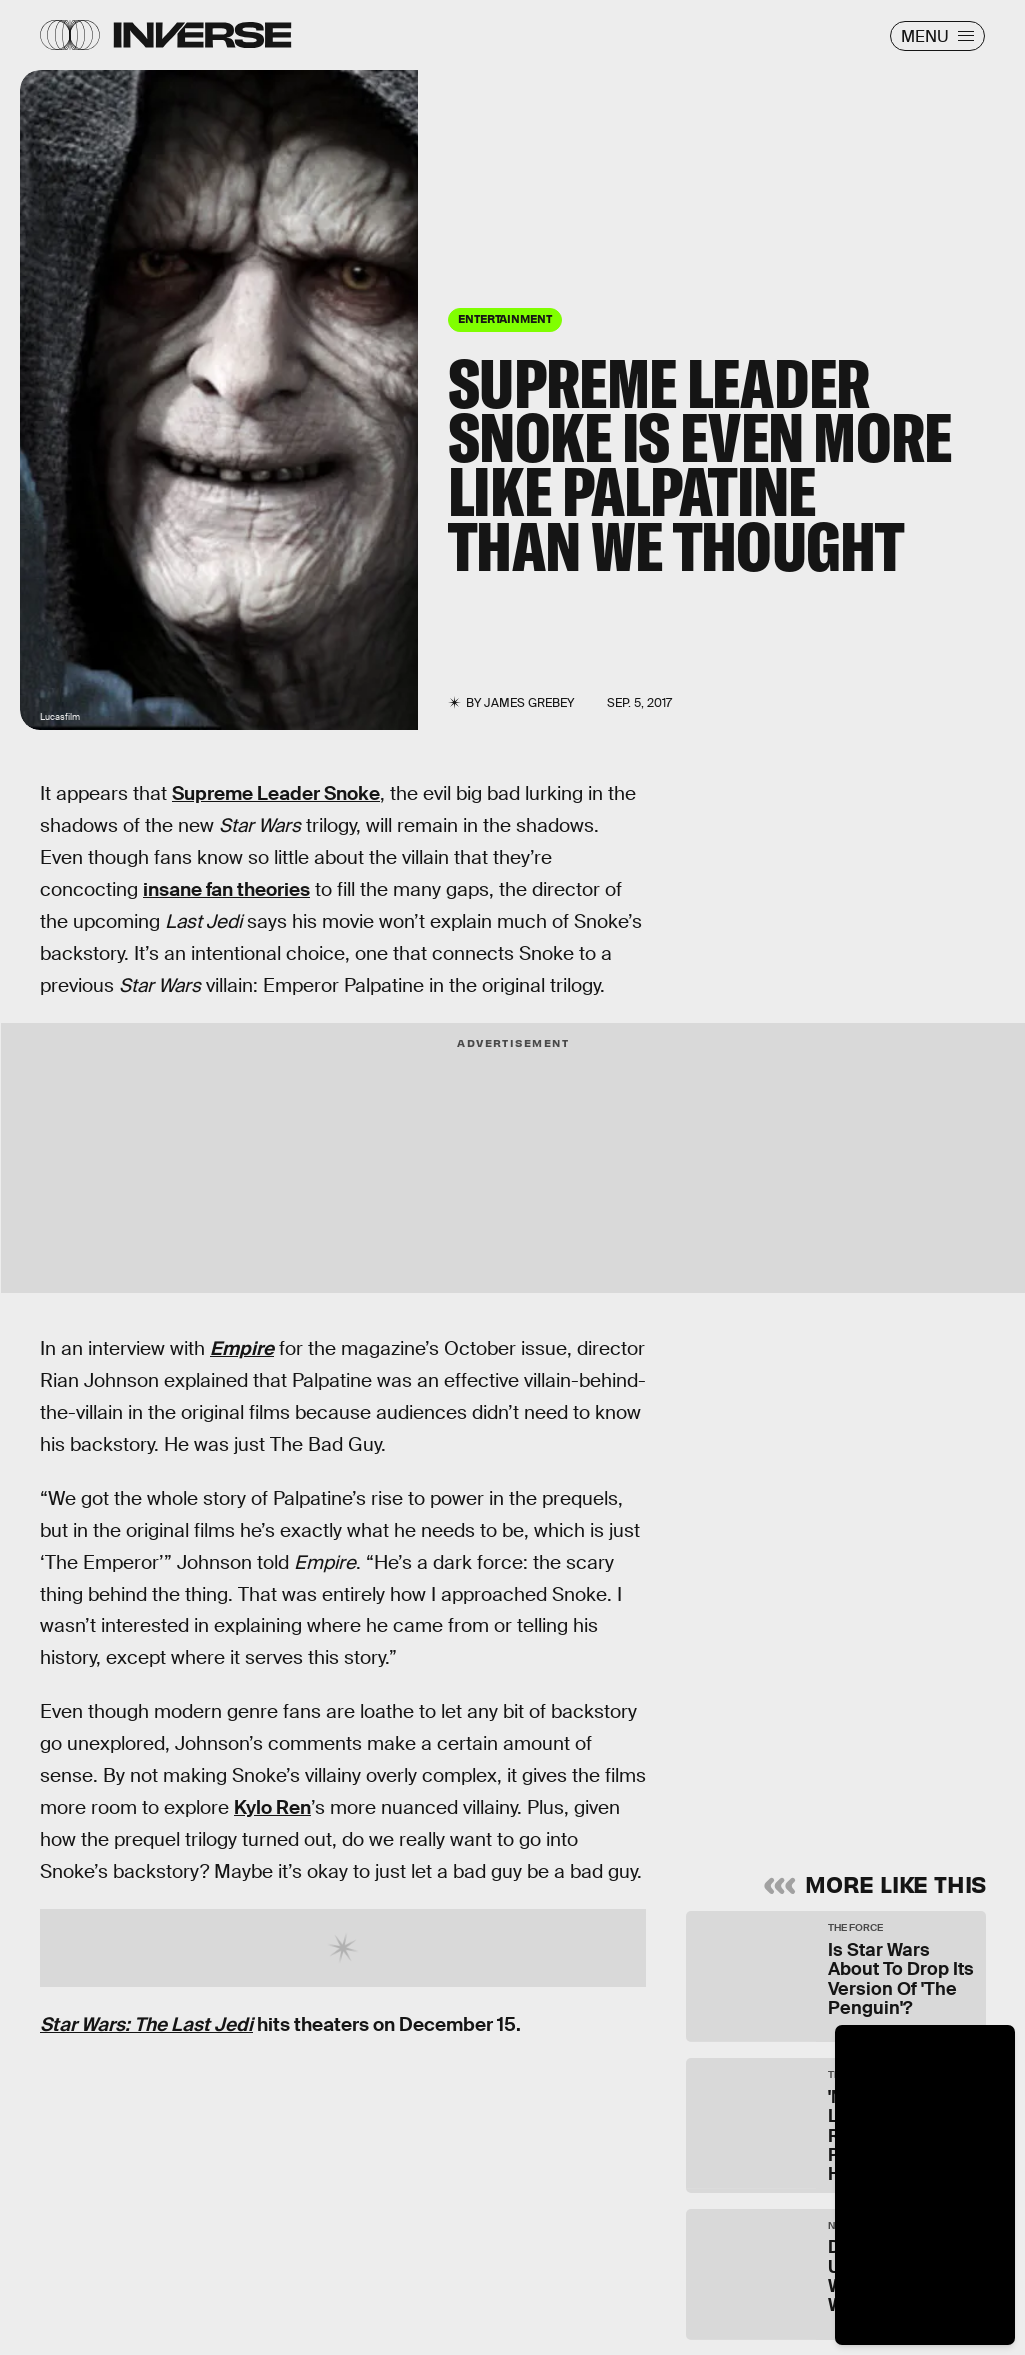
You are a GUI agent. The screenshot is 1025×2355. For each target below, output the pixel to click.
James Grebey (529, 703)
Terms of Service (826, 1712)
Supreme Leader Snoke (276, 793)
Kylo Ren (272, 1807)
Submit (892, 1772)
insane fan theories (226, 889)
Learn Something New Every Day (809, 1521)
